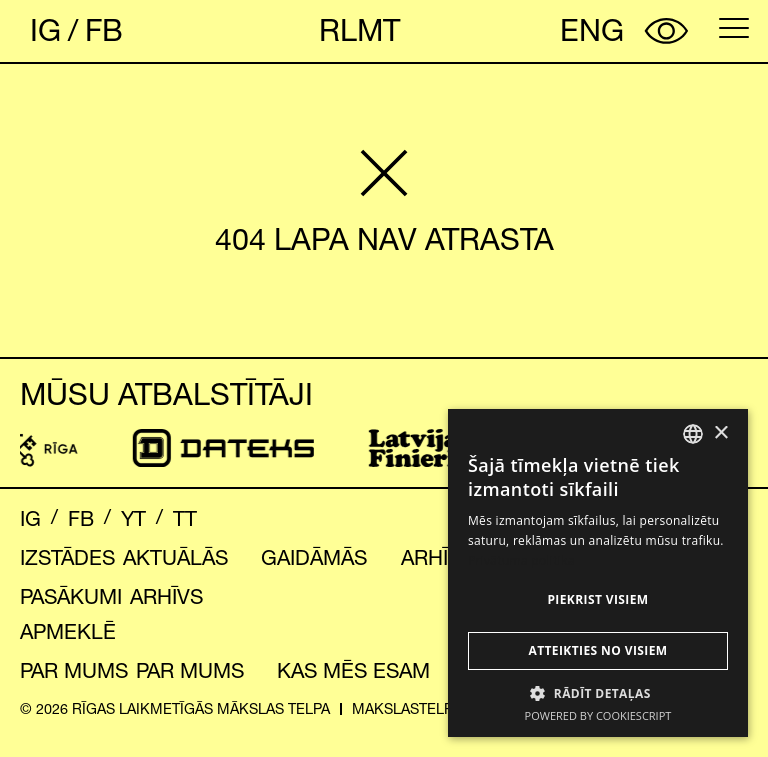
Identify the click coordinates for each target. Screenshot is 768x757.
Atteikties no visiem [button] (597, 650)
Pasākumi (71, 596)
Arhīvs (437, 557)
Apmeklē (68, 631)
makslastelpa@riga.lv (439, 709)
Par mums (74, 670)
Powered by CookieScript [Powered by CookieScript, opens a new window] (598, 715)
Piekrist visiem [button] (597, 599)
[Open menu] (734, 28)
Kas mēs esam (353, 670)
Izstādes (67, 557)
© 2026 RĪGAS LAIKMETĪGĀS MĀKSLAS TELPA (175, 709)
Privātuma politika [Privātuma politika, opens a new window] (521, 560)
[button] (598, 693)
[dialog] (598, 573)
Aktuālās (175, 557)
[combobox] (693, 434)
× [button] (720, 433)
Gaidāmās (314, 557)
